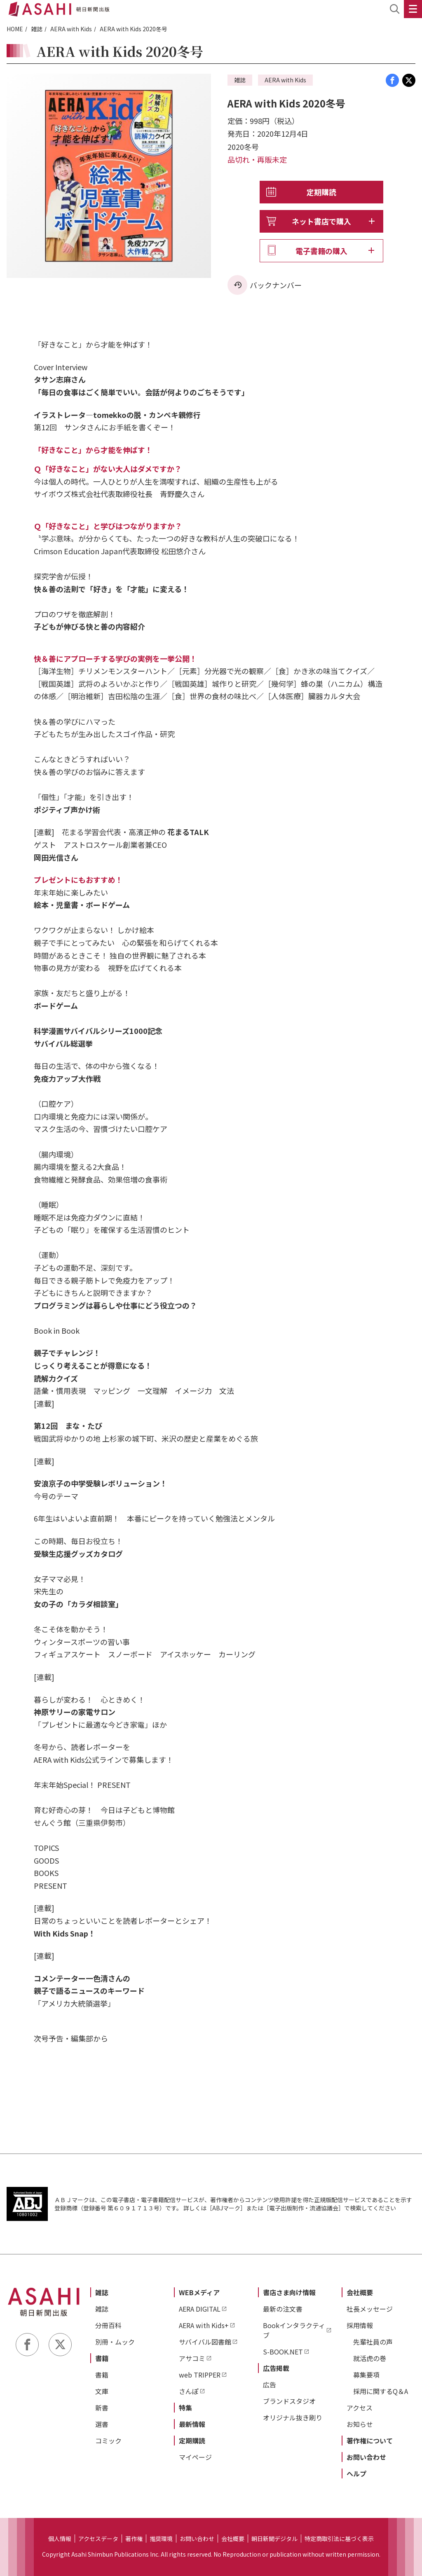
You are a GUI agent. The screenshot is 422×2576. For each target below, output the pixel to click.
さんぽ (189, 2391)
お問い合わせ (366, 2457)
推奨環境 (161, 2538)
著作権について (370, 2440)
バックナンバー (276, 285)
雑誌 (36, 29)
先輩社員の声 (373, 2342)
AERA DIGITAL (199, 2309)
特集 (185, 2408)
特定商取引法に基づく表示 (339, 2538)
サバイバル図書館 (205, 2342)
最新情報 (192, 2424)
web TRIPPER (199, 2375)
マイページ (195, 2457)
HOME (15, 29)
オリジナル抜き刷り (292, 2417)
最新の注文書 (282, 2309)
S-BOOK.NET (283, 2352)
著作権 (134, 2538)
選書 (101, 2424)
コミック (108, 2440)
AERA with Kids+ (204, 2325)
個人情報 (59, 2538)
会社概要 (360, 2292)
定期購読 (321, 192)
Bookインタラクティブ (294, 2330)
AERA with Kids (71, 29)
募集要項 (366, 2375)
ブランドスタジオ (289, 2401)
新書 (101, 2408)
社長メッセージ (370, 2309)
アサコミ (192, 2358)
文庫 (101, 2391)
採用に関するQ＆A (380, 2391)
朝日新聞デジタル (274, 2538)
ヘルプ (356, 2473)
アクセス (360, 2408)
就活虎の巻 (369, 2358)
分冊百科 (108, 2325)
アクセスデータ (98, 2538)
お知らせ (360, 2424)
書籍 (101, 2358)
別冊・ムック (115, 2342)
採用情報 (360, 2325)
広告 (269, 2384)
